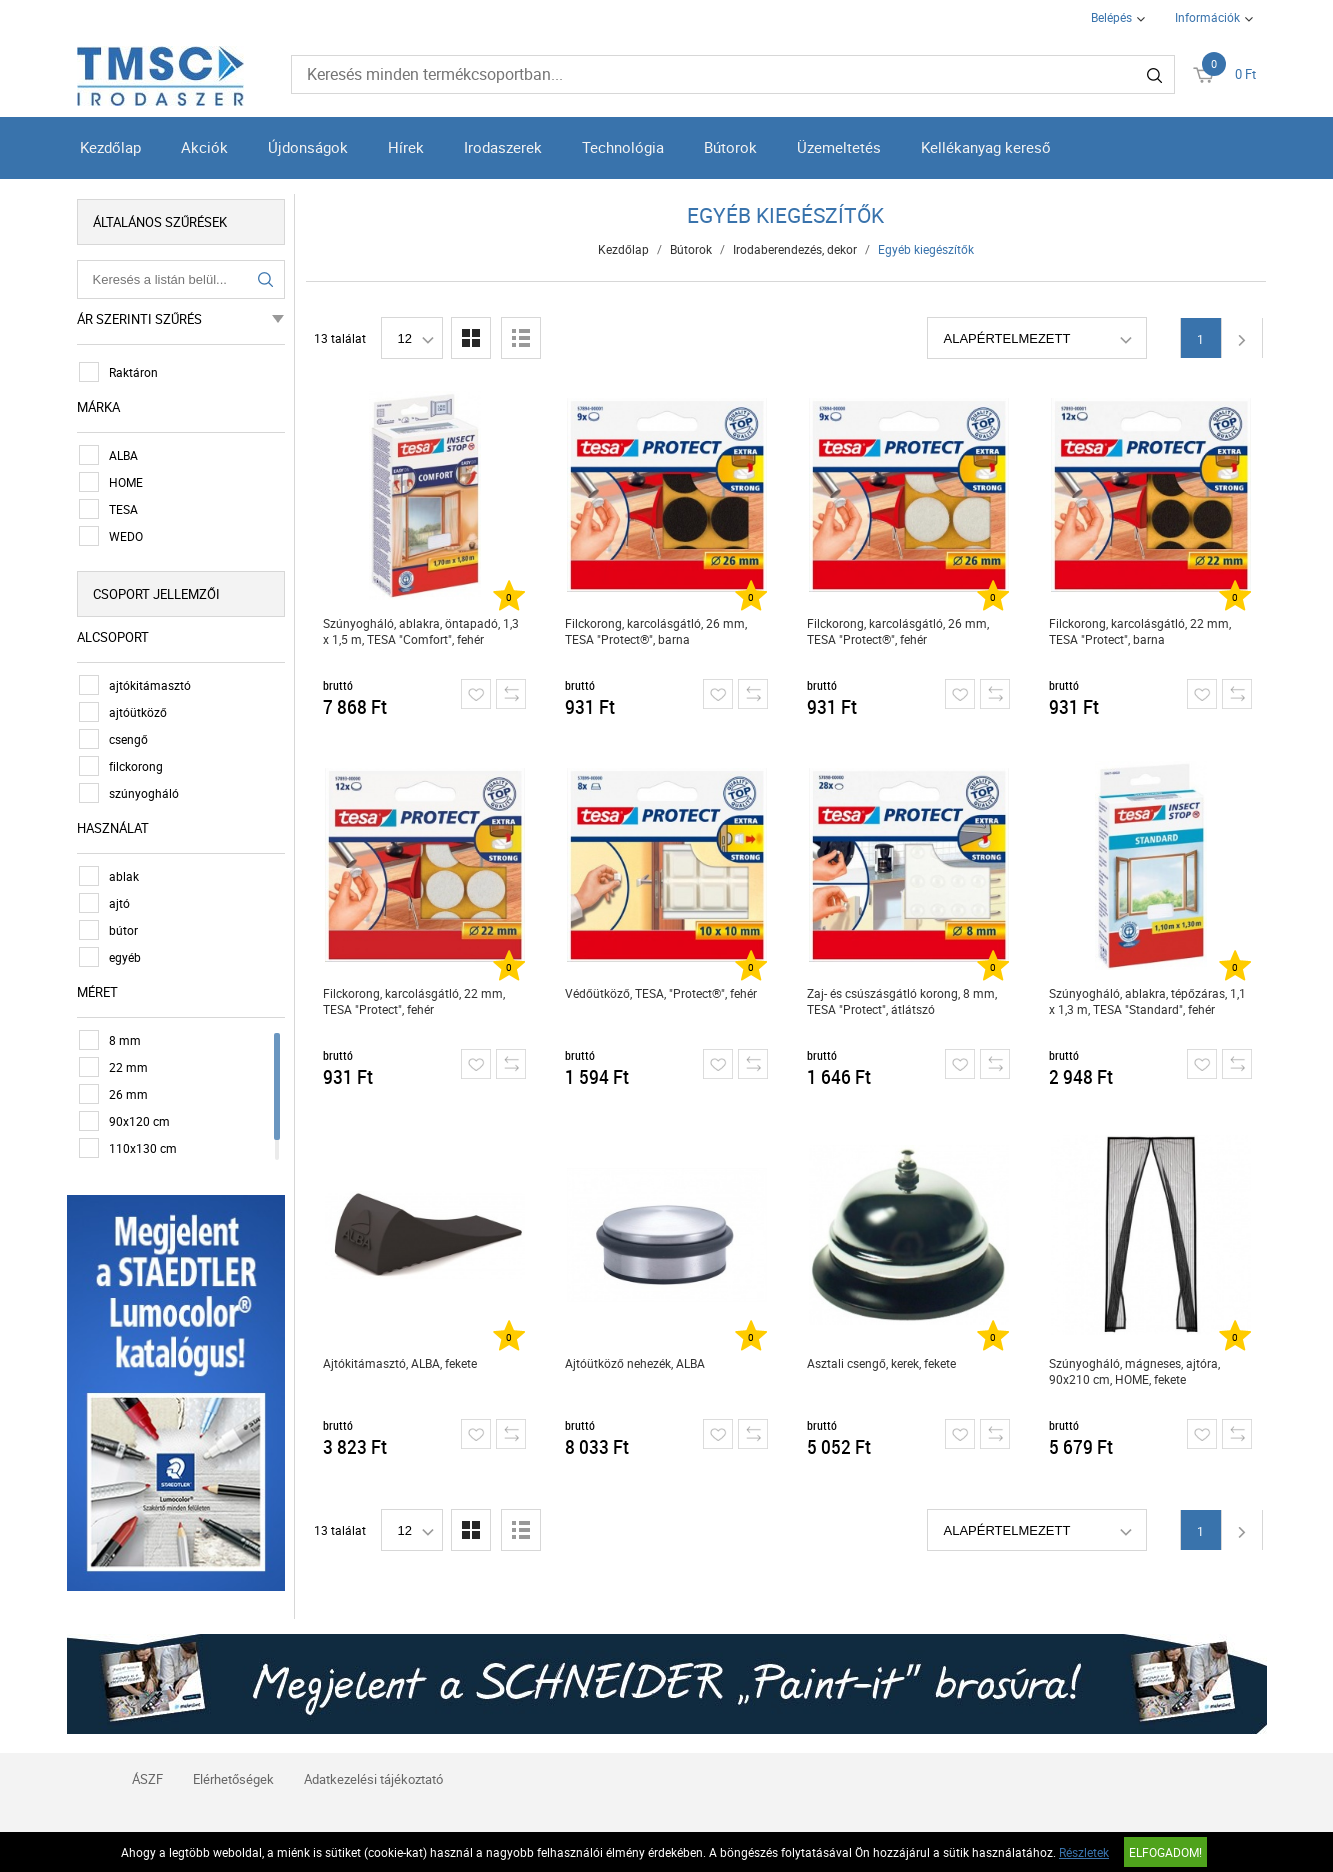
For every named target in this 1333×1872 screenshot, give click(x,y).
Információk (1207, 17)
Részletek (1084, 1852)
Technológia (623, 147)
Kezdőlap (110, 147)
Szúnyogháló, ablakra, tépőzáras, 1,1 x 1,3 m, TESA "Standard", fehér (1147, 1001)
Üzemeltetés (839, 147)
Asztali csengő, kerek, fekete (881, 1363)
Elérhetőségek (233, 1779)
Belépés (1111, 17)
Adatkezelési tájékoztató (373, 1779)
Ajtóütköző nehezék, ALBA (635, 1363)
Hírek (406, 147)
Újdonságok (308, 147)
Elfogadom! (1165, 1852)
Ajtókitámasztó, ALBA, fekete (400, 1363)
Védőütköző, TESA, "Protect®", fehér (661, 993)
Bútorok (730, 147)
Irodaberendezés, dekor (795, 249)
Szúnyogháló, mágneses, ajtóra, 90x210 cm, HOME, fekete (1134, 1371)
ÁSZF (147, 1779)
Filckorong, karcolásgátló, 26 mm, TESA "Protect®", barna (656, 631)
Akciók (204, 147)
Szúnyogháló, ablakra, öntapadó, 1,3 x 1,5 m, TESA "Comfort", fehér (421, 631)
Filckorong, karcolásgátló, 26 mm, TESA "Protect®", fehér (898, 631)
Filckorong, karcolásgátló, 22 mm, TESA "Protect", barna (1140, 631)
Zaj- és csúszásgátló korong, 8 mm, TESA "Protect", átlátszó (902, 1001)
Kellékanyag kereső (986, 147)
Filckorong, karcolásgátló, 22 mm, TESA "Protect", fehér (414, 1001)
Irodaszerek (503, 147)
